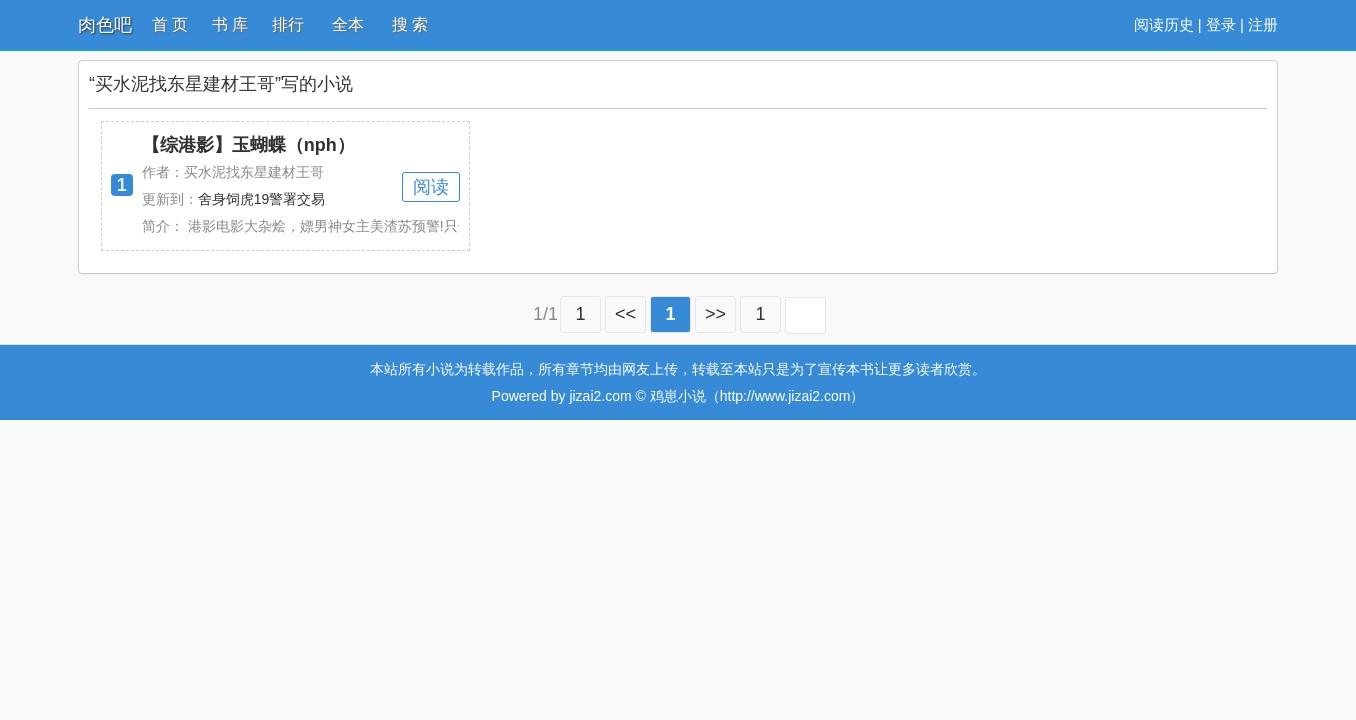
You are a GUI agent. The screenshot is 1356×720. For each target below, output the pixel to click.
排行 (288, 24)
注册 (1263, 24)
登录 (1221, 24)
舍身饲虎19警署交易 (262, 199)
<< (625, 314)
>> (715, 314)
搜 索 (410, 24)
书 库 (230, 24)
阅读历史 (1164, 24)
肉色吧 (105, 25)
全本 (348, 24)
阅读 (431, 187)
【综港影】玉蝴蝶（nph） (248, 145)
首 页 (170, 24)
